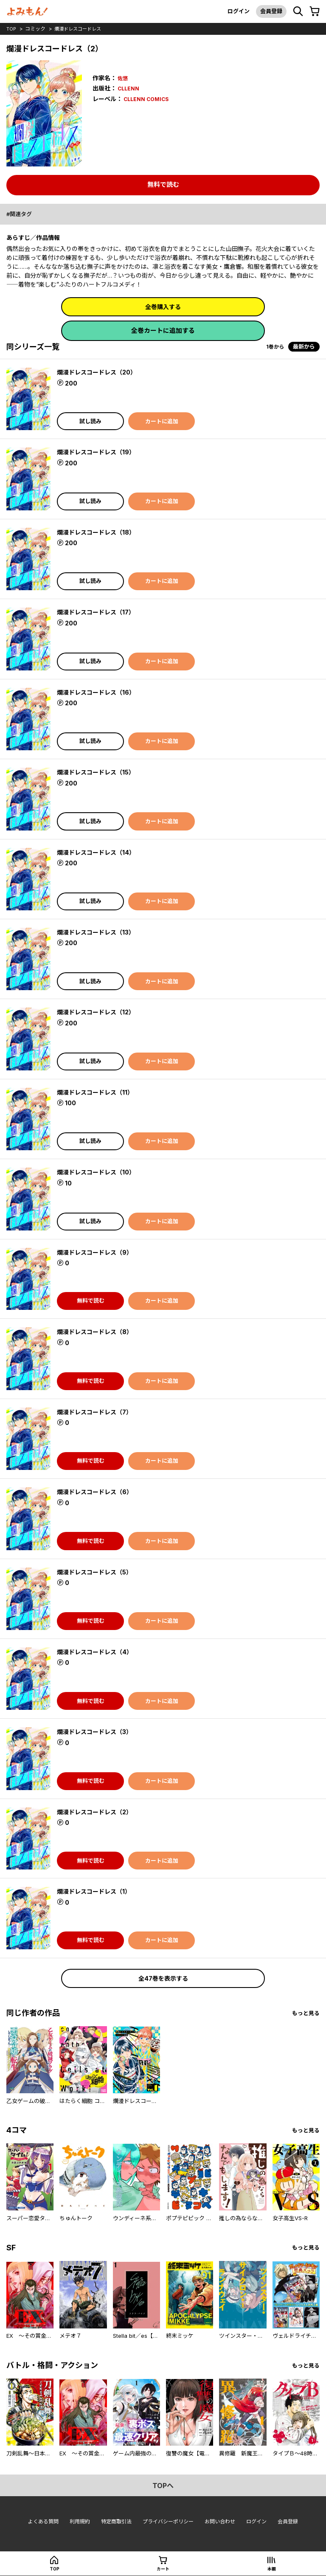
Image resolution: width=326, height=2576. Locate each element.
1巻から (274, 347)
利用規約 (75, 2526)
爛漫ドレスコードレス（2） (97, 1813)
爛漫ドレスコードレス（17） (98, 613)
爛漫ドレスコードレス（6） (97, 1493)
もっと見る (305, 2015)
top (12, 28)
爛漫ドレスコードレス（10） (99, 1173)
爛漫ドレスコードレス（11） (97, 1094)
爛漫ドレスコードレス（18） (98, 533)
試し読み (90, 422)
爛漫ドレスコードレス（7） (97, 1413)
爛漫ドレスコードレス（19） (98, 453)
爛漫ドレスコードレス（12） (98, 1013)
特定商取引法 (113, 2526)
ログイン (234, 11)
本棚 (271, 2569)
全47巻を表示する (163, 1980)
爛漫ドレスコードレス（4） (97, 1653)
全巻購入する (163, 307)
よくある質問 (36, 2526)
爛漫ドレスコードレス (81, 28)
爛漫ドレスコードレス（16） (98, 694)
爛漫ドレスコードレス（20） (99, 373)
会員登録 (269, 11)
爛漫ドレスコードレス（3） (97, 1733)
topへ (163, 2489)
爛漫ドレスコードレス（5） (97, 1573)
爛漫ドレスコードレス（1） (96, 1893)
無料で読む (163, 184)
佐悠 (123, 78)
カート (163, 2569)
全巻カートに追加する (163, 332)
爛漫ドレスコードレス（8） (97, 1333)
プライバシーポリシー (168, 2526)
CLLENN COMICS (149, 98)
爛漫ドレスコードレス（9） (97, 1254)
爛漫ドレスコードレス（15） (98, 773)
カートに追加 (161, 422)
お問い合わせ (223, 2526)
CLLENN (130, 88)
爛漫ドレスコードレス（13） (98, 933)
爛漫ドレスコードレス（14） (98, 853)
